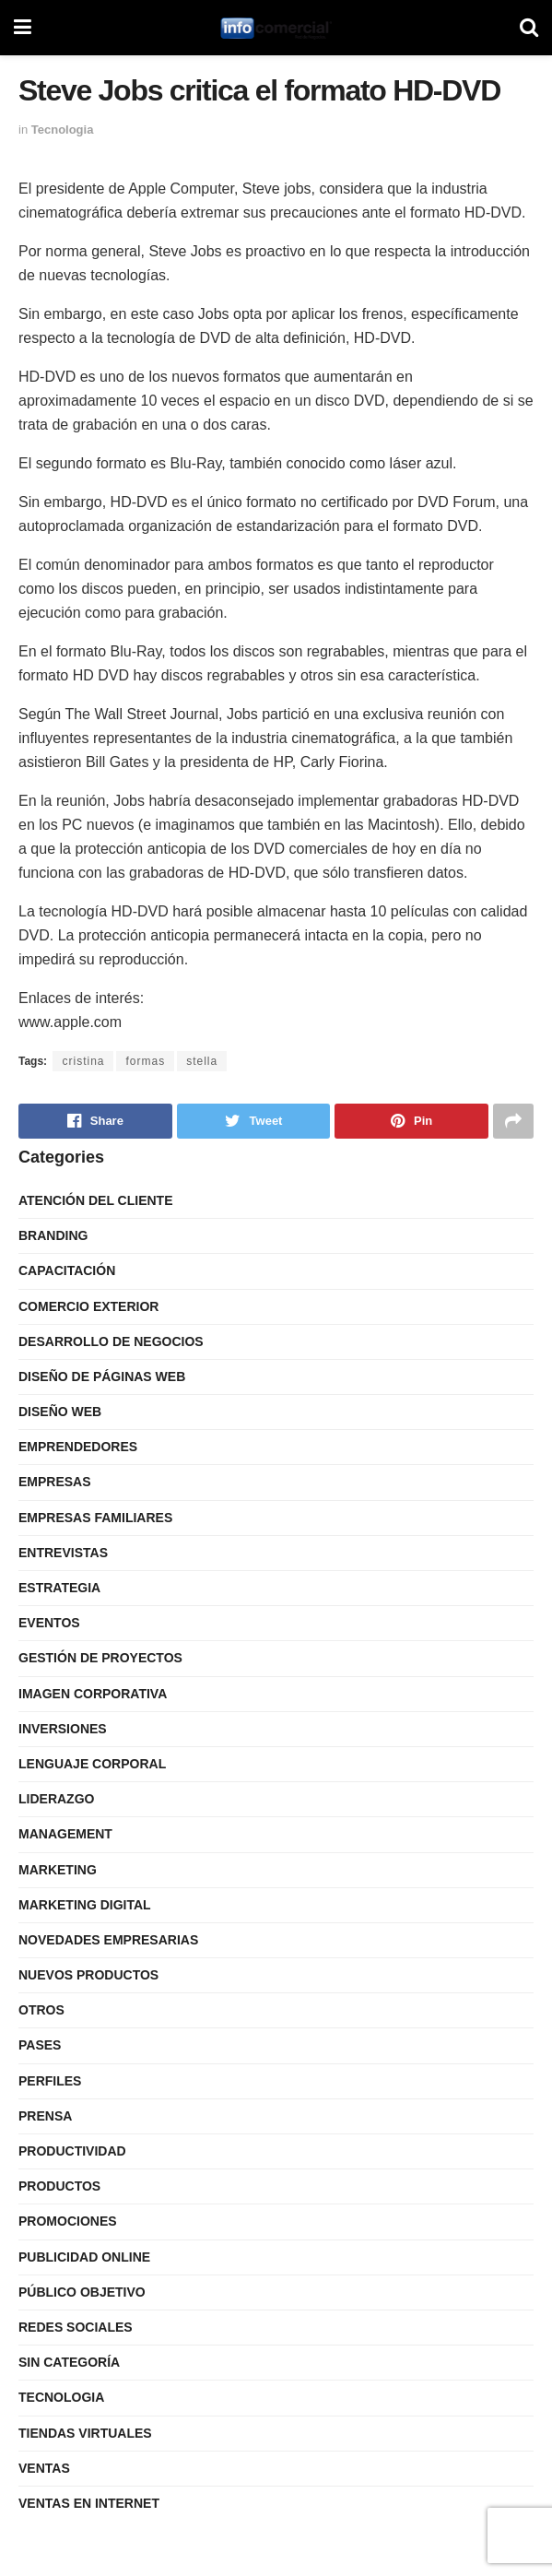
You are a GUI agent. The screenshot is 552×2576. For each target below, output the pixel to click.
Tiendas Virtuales (85, 2433)
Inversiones (62, 1728)
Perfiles (49, 2081)
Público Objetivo (82, 2292)
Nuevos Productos (88, 1974)
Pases (39, 2045)
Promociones (67, 2221)
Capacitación (66, 1270)
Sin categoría (69, 2362)
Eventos (49, 1622)
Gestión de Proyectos (100, 1657)
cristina (83, 1061)
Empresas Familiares (95, 1517)
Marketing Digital (84, 1904)
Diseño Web (59, 1411)
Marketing (57, 1869)
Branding (53, 1235)
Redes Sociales (75, 2327)
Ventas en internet (88, 2503)
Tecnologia (62, 129)
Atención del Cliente (95, 1200)
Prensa (45, 2116)
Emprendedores (77, 1446)
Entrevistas (63, 1552)
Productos (59, 2186)
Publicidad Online (84, 2257)
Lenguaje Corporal (92, 1763)
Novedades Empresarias (108, 1939)
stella (201, 1061)
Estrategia (59, 1587)
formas (145, 1061)
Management (65, 1833)
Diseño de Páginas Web (101, 1376)
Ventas (44, 2468)
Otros (41, 2010)
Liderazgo (56, 1798)
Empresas (54, 1481)
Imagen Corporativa (92, 1693)
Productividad (72, 2151)
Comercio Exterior (88, 1306)
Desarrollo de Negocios (111, 1341)
